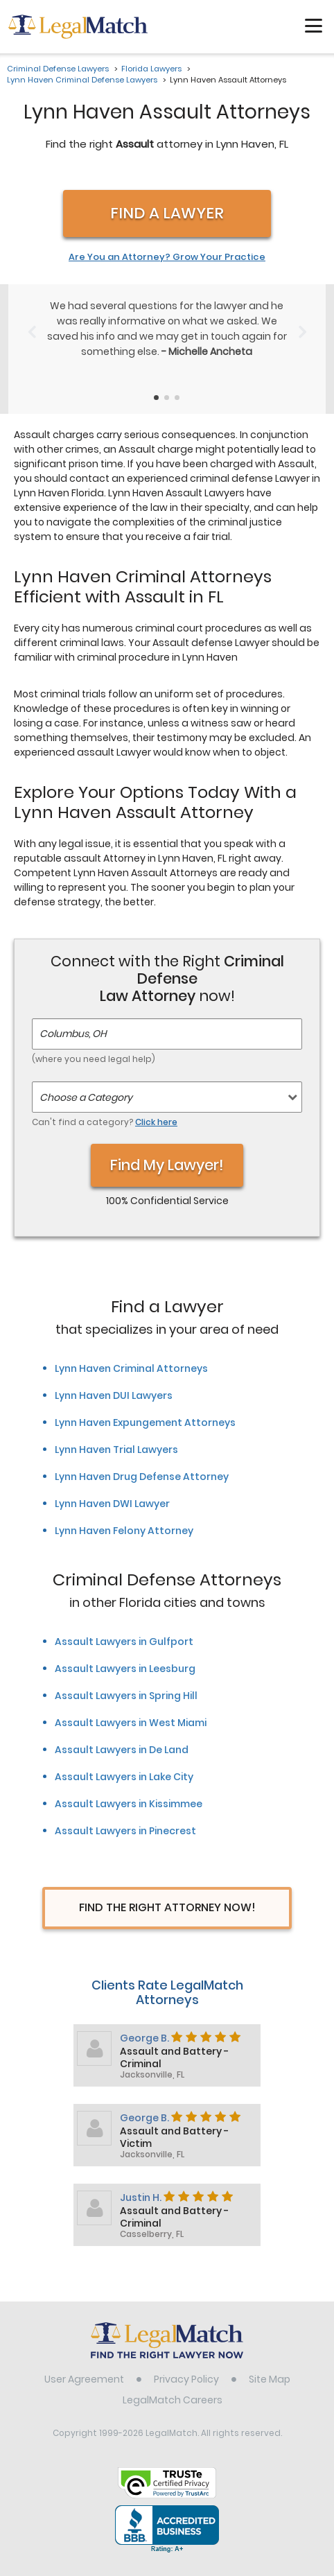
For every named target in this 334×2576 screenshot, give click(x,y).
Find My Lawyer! (167, 1150)
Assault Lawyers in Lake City (124, 1761)
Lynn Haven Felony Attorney (124, 1515)
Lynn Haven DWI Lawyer (112, 1488)
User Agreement (84, 2364)
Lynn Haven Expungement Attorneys (145, 1407)
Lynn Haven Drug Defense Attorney (142, 1461)
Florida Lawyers (151, 68)
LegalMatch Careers (172, 2385)
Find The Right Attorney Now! (167, 1892)
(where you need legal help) (93, 1044)
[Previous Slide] (31, 323)
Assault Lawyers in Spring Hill (126, 1680)
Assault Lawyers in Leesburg (125, 1653)
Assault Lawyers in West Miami (130, 1707)
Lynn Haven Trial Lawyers (116, 1434)
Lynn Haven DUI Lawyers (114, 1380)
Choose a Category (85, 1082)
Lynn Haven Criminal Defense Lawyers (82, 79)
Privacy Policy (186, 2364)
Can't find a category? (104, 1107)
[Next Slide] (302, 323)
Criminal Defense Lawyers (58, 68)
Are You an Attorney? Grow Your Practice (167, 257)
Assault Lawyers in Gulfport (124, 1626)
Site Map (269, 2364)
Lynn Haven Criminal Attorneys (131, 1353)
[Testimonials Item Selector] (156, 382)
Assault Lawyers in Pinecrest (125, 1815)
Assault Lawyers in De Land (121, 1734)
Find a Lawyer (167, 213)
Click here (156, 1107)
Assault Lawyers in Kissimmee (128, 1788)
